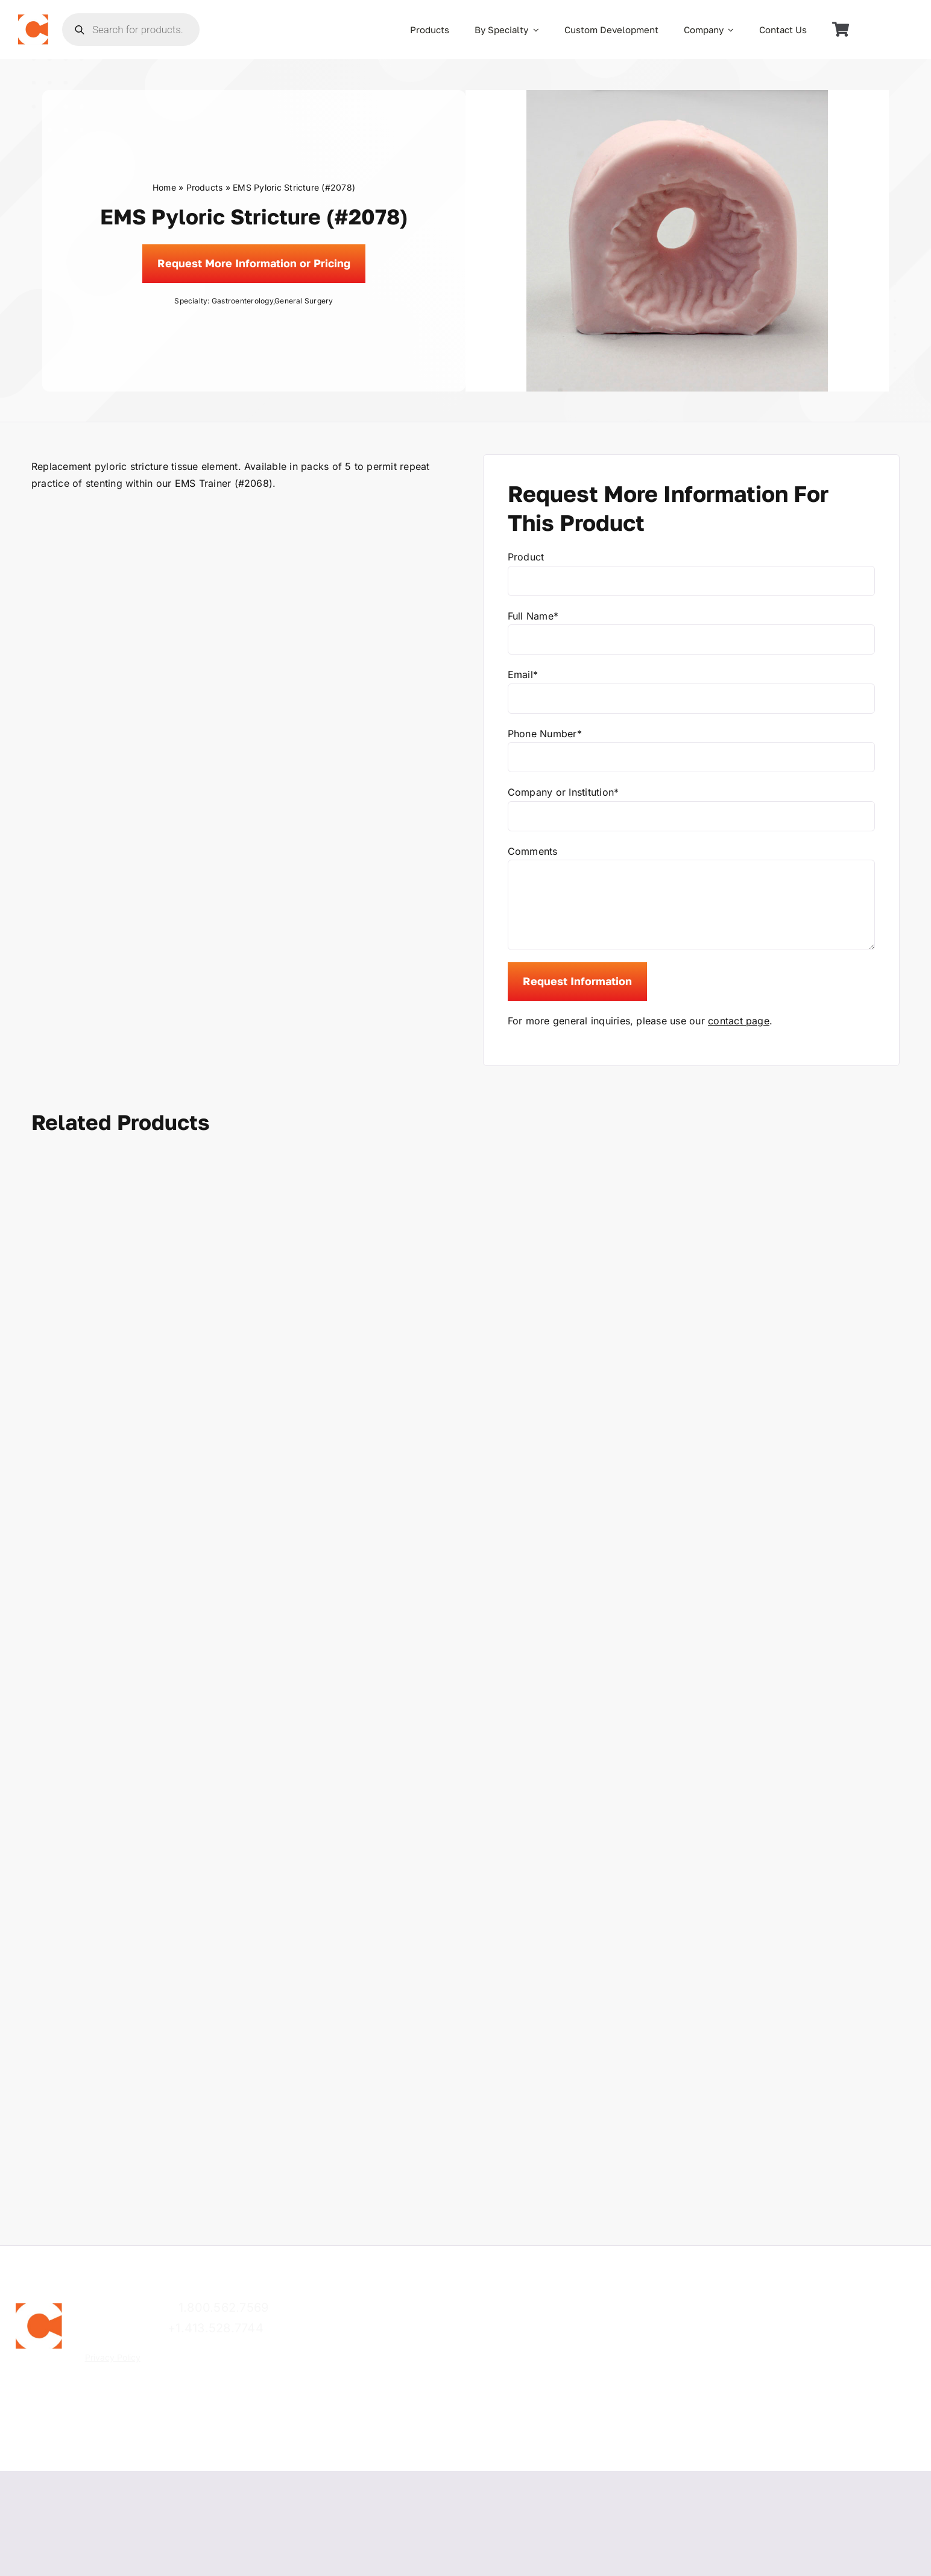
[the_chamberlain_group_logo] (33, 19)
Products (204, 187)
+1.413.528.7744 (216, 2328)
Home (164, 187)
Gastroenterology (242, 300)
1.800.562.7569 (223, 2307)
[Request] (253, 263)
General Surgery (303, 300)
